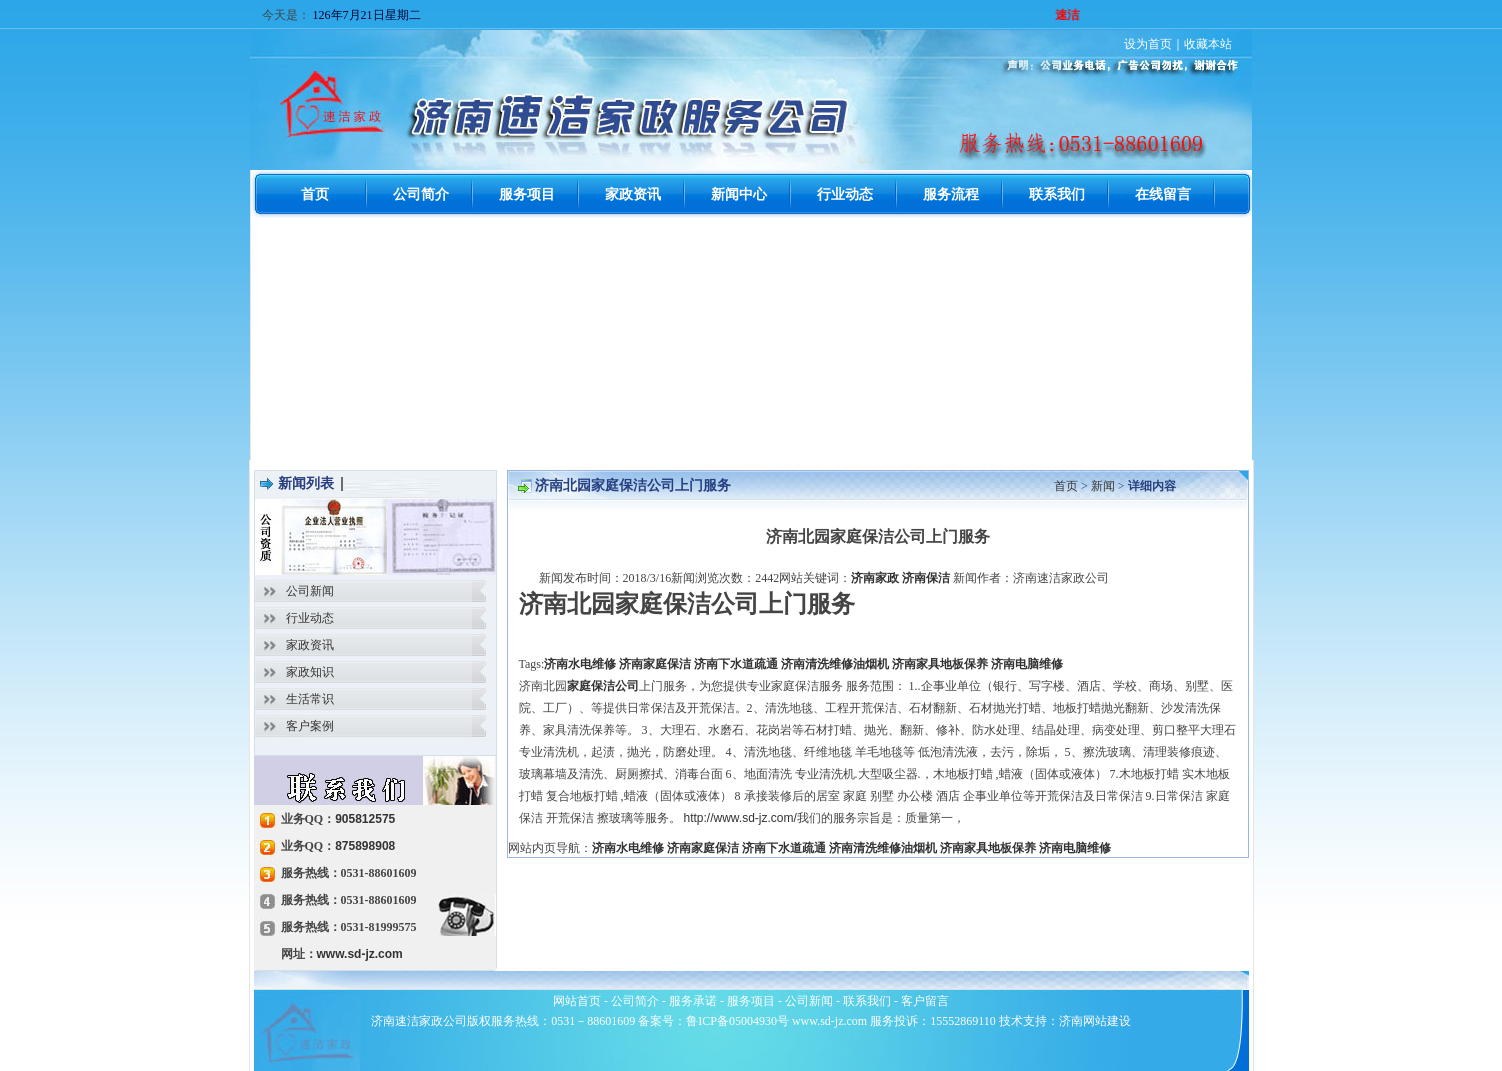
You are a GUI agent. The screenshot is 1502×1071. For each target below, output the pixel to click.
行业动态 (310, 618)
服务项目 (751, 1001)
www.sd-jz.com (360, 954)
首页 (1066, 486)
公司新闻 (310, 591)
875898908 (365, 846)
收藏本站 (1208, 44)
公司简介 (635, 1001)
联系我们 (867, 1001)
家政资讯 (310, 645)
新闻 (1103, 486)
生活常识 (310, 699)
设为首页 (1148, 44)
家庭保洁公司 (603, 686)
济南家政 (875, 578)
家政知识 (310, 672)
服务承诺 (693, 1001)
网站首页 (577, 1001)
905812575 (365, 819)
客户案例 (310, 726)
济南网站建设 (1095, 1021)
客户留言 (925, 1001)
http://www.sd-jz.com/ (740, 818)
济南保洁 (926, 578)
